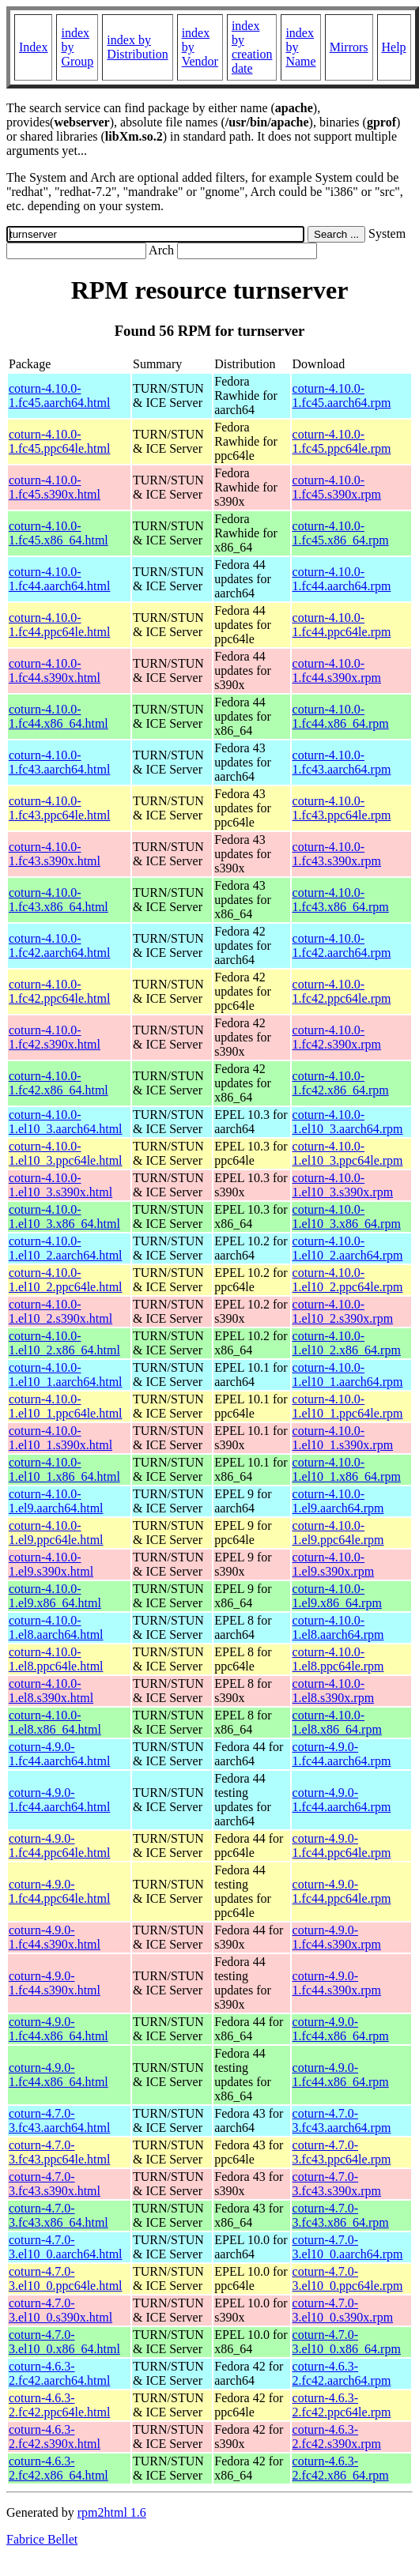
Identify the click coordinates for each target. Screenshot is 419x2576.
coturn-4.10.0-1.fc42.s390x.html (54, 1037)
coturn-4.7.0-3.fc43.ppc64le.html (59, 2152)
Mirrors (349, 47)
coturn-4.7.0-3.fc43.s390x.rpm (337, 2184)
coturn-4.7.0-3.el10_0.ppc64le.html (66, 2278)
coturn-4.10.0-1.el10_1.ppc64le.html (66, 1406)
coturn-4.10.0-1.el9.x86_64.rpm (337, 1596)
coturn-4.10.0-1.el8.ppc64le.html (56, 1659)
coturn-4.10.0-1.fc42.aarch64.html (59, 945)
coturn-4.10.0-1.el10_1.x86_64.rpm (347, 1469)
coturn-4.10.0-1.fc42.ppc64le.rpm (342, 991)
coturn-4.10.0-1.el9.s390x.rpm (334, 1564)
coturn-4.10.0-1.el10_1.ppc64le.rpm (348, 1406)
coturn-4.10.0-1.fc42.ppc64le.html (59, 991)
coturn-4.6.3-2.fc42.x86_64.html (58, 2468)
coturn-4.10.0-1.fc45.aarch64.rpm (342, 395)
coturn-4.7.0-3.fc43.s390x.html (54, 2184)
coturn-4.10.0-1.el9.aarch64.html (56, 1501)
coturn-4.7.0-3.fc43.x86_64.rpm (341, 2215)
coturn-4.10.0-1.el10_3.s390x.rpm (343, 1185)
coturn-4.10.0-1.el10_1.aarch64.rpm (348, 1374)
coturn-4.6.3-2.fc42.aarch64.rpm (342, 2373)
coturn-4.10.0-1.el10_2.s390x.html (60, 1311)
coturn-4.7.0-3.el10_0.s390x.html (60, 2310)
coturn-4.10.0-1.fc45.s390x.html (54, 487)
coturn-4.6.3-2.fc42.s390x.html (54, 2436)
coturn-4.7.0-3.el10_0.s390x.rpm (343, 2310)
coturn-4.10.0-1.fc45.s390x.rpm (337, 487)
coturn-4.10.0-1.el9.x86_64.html (55, 1596)
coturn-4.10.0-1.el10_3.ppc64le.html (66, 1153)
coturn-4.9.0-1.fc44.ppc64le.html (59, 1845)
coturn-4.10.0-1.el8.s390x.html (51, 1690)
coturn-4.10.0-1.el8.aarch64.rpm (338, 1627)
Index (33, 47)
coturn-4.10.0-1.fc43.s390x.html (54, 854)
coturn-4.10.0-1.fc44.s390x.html (54, 670)
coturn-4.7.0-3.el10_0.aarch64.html (66, 2247)
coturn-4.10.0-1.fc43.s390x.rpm (337, 854)
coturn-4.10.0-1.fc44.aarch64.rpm (342, 579)
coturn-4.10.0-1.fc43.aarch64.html (59, 762)
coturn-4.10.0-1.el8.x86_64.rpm (337, 1722)
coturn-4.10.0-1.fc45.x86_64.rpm (341, 533)
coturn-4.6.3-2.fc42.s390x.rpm (337, 2436)
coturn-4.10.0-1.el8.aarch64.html (56, 1627)
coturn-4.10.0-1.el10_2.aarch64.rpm (348, 1248)
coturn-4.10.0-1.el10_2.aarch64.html (66, 1248)
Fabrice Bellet (41, 2539)
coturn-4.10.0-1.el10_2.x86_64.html (64, 1343)
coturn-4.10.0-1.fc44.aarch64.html (59, 579)
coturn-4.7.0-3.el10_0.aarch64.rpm (348, 2247)
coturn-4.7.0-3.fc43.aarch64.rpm (342, 2120)
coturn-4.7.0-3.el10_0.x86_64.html (64, 2342)
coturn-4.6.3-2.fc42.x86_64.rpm (341, 2468)
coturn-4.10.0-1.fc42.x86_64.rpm (341, 1083)
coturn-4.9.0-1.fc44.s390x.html (54, 1937)
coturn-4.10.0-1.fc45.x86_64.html (58, 533)
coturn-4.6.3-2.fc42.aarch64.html (59, 2373)
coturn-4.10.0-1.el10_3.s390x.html (60, 1185)
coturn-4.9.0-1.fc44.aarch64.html (59, 1754)
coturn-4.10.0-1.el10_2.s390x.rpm (343, 1311)
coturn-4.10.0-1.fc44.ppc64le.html (59, 624)
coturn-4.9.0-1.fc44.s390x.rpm (337, 1937)
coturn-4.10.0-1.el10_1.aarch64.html (66, 1374)
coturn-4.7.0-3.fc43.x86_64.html (58, 2215)
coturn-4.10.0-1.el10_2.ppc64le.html (66, 1280)
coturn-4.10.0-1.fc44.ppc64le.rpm (342, 624)
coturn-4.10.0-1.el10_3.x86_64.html (64, 1216)
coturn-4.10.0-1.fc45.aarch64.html (59, 395)
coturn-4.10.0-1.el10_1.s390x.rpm (343, 1438)
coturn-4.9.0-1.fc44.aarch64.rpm (342, 1754)
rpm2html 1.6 (111, 2512)
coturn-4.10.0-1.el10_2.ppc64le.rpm (348, 1280)
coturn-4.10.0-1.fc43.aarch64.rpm (342, 762)
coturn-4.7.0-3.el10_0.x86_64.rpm (347, 2342)
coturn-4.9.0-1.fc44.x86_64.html (58, 2029)
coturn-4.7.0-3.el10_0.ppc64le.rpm (348, 2278)
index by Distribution (137, 47)
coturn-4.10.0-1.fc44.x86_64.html (58, 716)
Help (394, 47)
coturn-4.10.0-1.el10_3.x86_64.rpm (347, 1216)
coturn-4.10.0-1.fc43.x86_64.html (58, 899)
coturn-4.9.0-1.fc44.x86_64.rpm (341, 2029)
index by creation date (252, 47)
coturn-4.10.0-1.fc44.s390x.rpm (337, 670)
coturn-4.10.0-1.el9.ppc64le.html (56, 1532)
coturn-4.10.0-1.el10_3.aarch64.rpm (348, 1121)
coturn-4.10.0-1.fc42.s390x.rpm (337, 1037)
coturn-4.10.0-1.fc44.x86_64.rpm (341, 716)
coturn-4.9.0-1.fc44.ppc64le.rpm (342, 1845)
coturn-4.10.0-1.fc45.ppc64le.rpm (342, 441)
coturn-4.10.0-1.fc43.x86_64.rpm (341, 899)
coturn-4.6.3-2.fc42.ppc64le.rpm (342, 2405)
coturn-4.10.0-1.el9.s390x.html (51, 1564)
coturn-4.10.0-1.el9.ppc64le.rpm (338, 1532)
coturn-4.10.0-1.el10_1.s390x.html (60, 1438)
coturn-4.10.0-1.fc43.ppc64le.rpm (342, 808)
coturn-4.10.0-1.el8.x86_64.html (55, 1722)
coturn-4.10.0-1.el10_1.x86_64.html (64, 1469)
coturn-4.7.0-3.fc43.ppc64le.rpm (342, 2152)
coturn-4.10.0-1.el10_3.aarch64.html (66, 1121)
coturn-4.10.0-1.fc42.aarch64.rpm (342, 945)
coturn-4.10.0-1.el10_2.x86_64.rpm (347, 1343)
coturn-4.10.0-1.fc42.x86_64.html (58, 1083)
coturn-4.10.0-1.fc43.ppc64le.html (59, 808)
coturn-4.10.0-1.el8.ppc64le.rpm (338, 1659)
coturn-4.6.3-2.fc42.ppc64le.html (59, 2405)
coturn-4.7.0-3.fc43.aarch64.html (59, 2120)
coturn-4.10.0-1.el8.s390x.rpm (334, 1690)
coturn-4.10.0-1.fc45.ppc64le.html (59, 441)
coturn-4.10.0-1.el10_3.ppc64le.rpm (348, 1153)
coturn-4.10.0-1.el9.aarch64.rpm (338, 1501)
